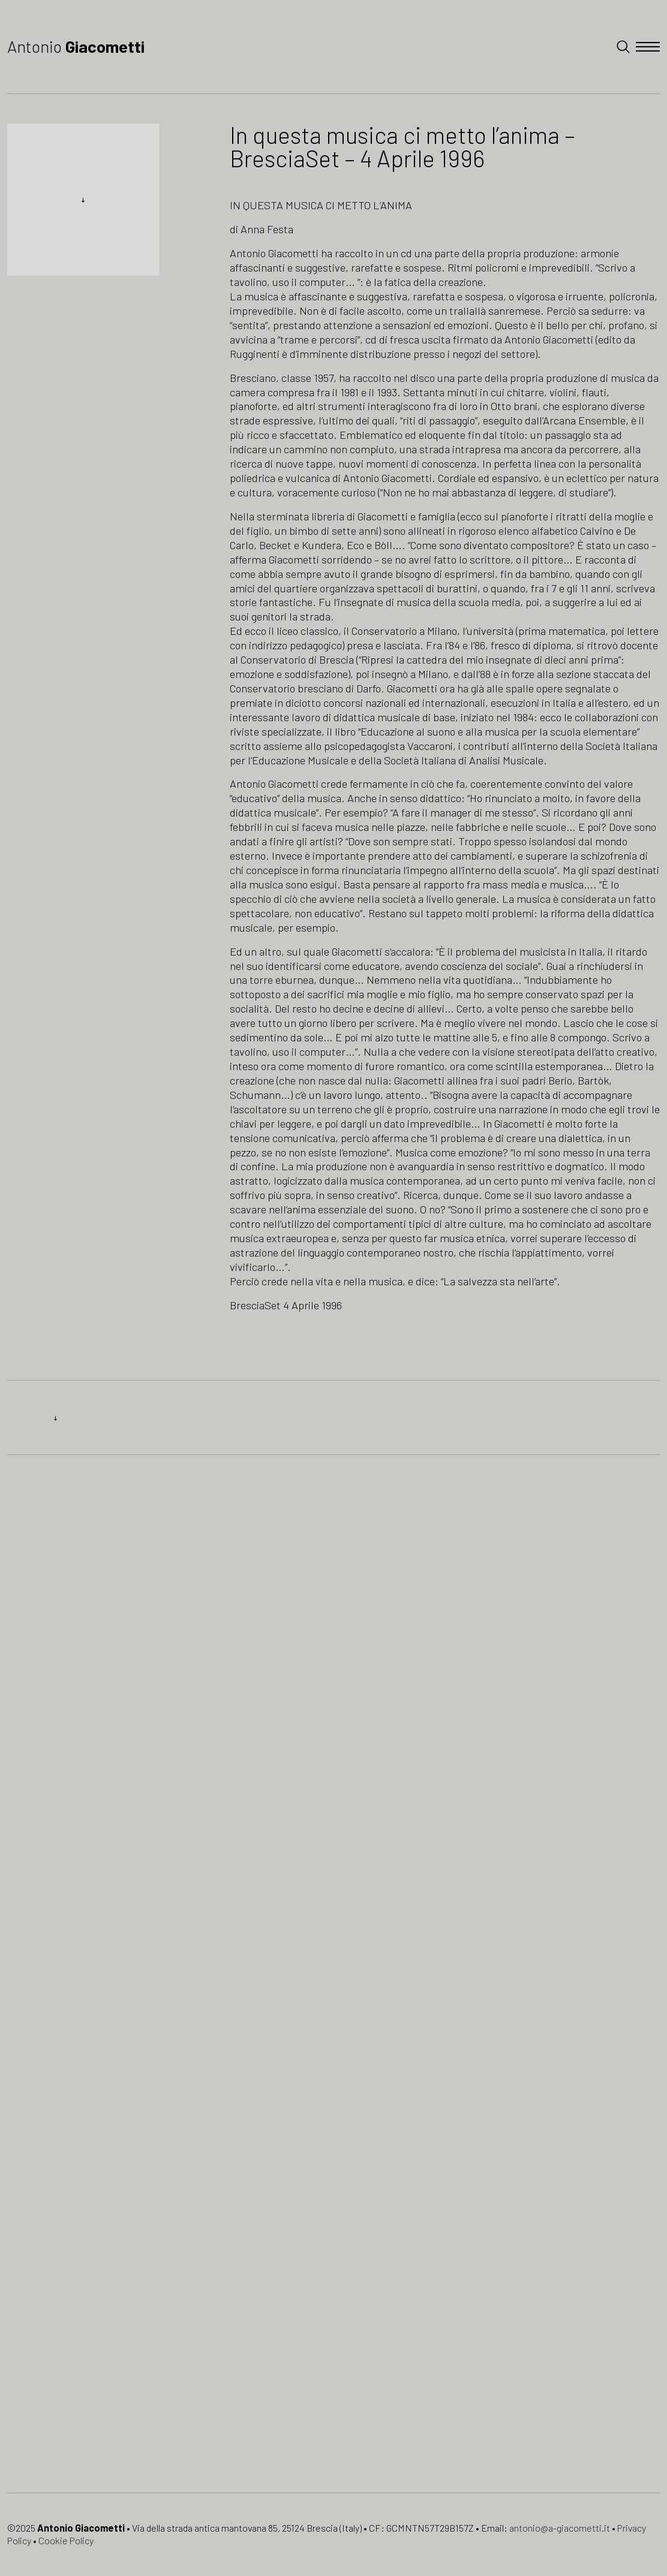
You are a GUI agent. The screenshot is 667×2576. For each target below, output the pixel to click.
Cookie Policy (66, 2540)
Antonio (76, 46)
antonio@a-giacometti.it (559, 2527)
